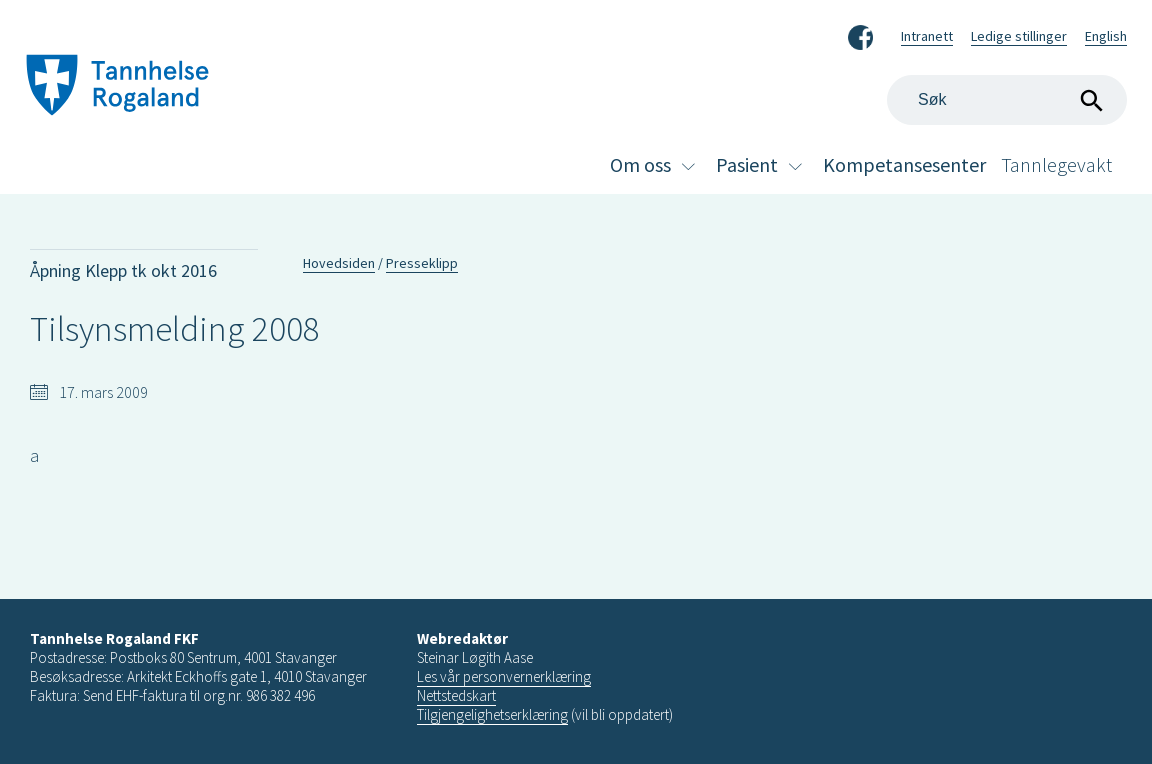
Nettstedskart (456, 695)
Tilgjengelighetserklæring (492, 714)
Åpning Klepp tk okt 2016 (123, 270)
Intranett (927, 36)
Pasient (747, 164)
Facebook (860, 34)
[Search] (1007, 100)
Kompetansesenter (904, 164)
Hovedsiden (339, 263)
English (1106, 36)
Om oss (640, 164)
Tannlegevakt (1056, 164)
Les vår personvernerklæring (504, 676)
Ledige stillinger (1019, 36)
